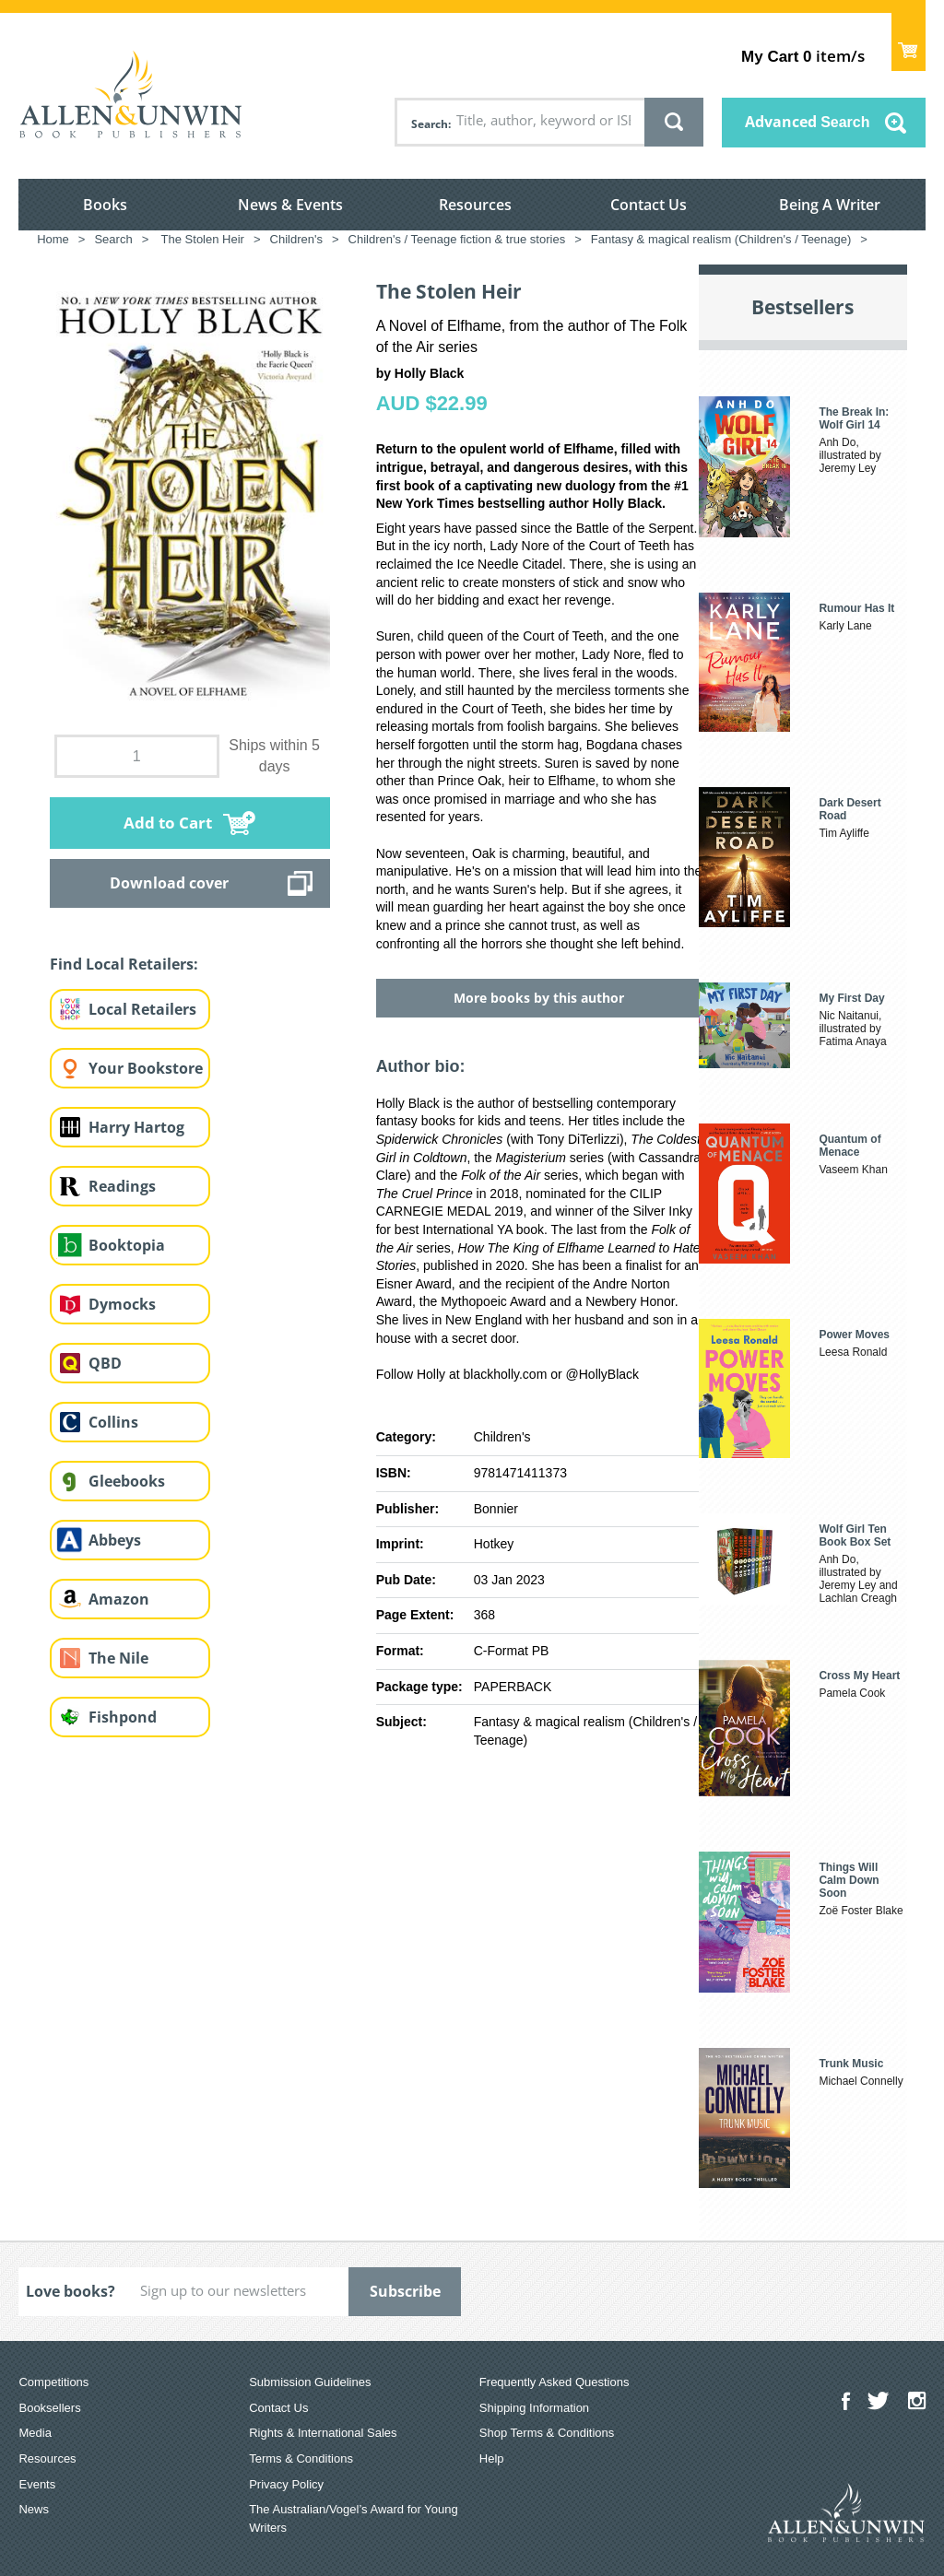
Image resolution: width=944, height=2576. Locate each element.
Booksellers (49, 2408)
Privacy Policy (286, 2484)
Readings (122, 1186)
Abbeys (114, 1540)
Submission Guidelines (310, 2382)
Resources (475, 204)
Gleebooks (126, 1481)
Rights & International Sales (322, 2433)
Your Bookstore (145, 1068)
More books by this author (539, 997)
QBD (105, 1363)
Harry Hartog (136, 1127)
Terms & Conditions (301, 2458)
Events (36, 2484)
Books (105, 204)
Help (491, 2458)
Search (429, 124)
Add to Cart (168, 822)
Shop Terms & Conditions (546, 2433)
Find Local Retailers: (124, 964)
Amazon (118, 1599)
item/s (802, 55)
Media (34, 2433)
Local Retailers (142, 1009)
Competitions (53, 2382)
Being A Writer (829, 204)
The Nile (118, 1658)
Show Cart (908, 42)
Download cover (169, 883)
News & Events (290, 204)
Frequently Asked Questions (554, 2382)
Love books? (70, 2291)
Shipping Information (534, 2408)
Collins (113, 1422)
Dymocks (122, 1304)
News (33, 2509)
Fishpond (122, 1717)
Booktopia (126, 1245)
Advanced (807, 122)
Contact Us (648, 204)
